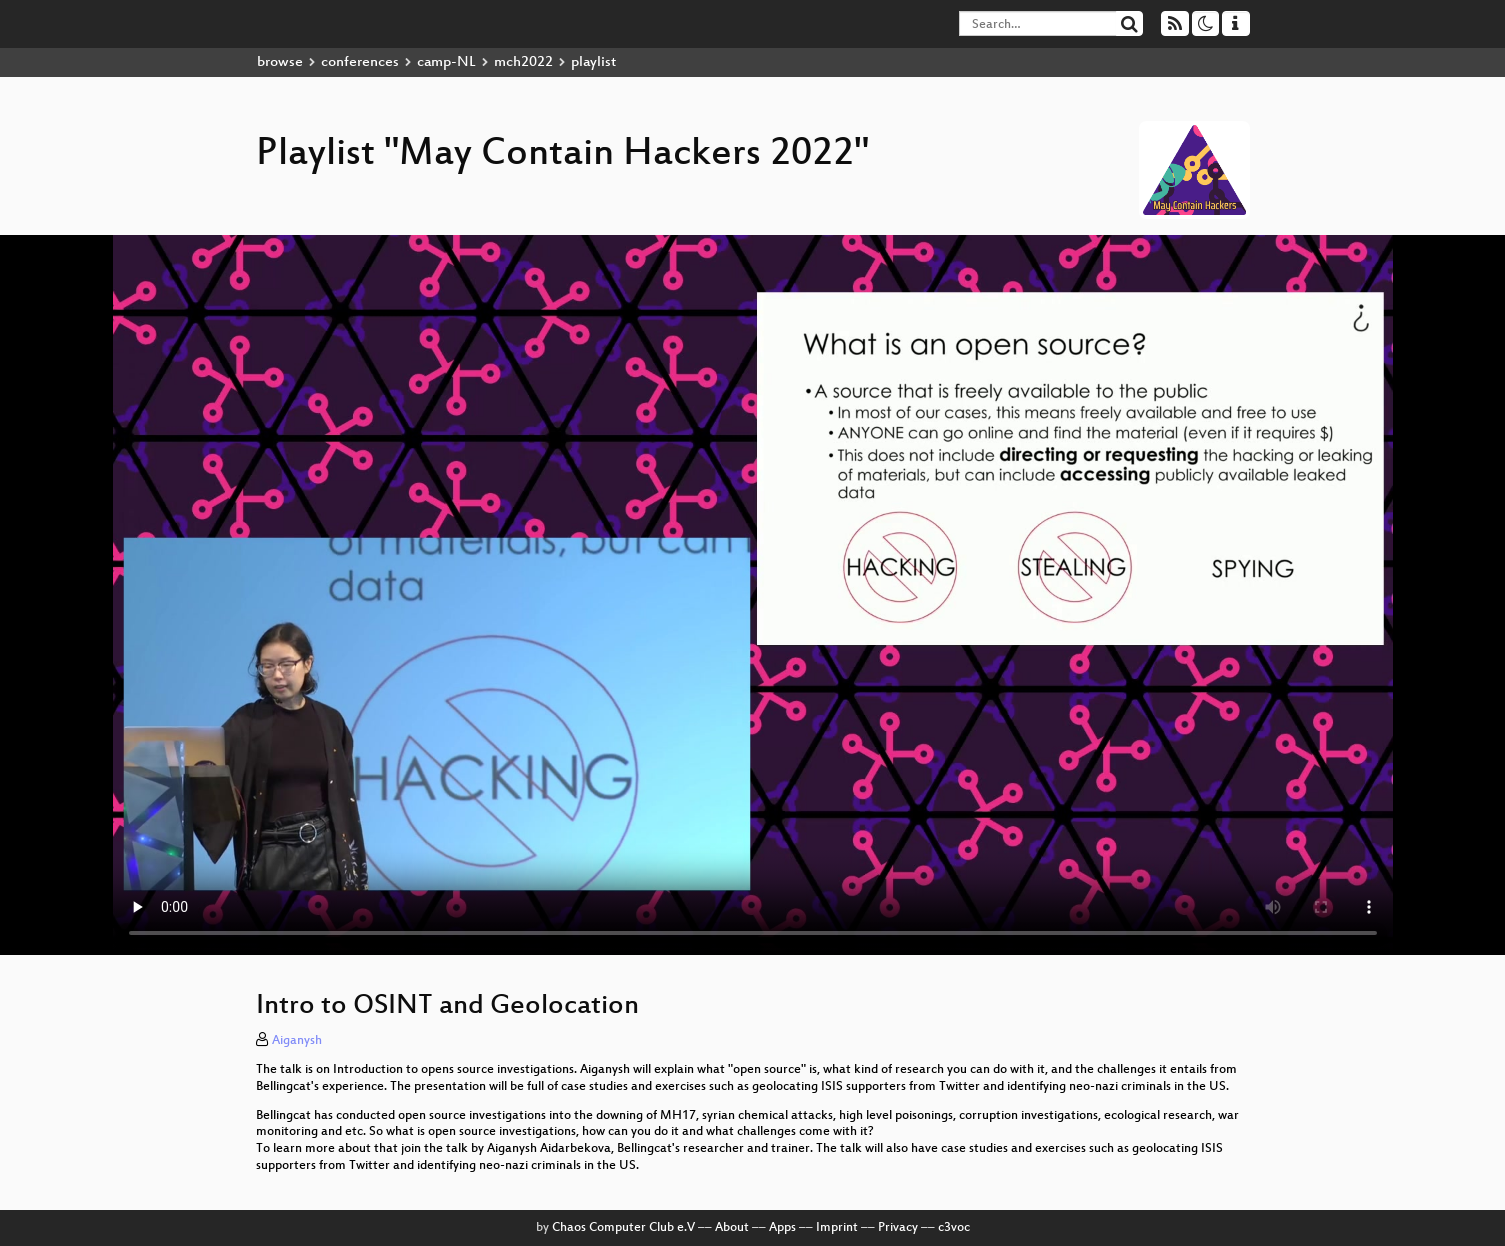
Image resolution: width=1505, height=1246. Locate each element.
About (732, 1228)
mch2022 (523, 62)
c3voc (954, 1228)
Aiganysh (297, 1041)
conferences (360, 62)
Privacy (898, 1228)
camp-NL (446, 62)
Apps (782, 1228)
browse (280, 62)
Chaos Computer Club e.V (623, 1228)
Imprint (837, 1228)
